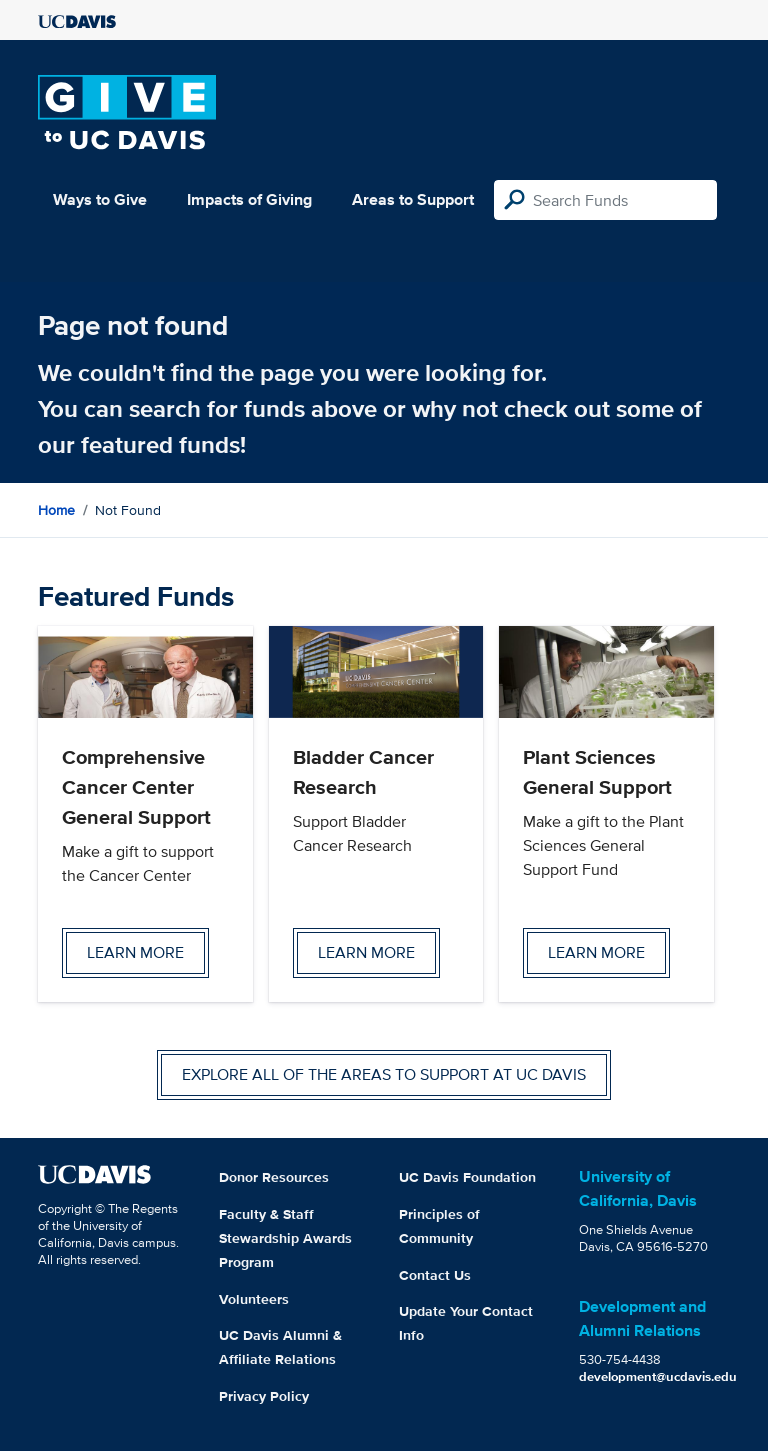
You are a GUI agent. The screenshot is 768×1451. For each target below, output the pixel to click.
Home (56, 510)
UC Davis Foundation (467, 1177)
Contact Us (435, 1275)
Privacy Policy (264, 1396)
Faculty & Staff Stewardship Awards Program (285, 1238)
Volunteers (254, 1299)
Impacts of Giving (249, 199)
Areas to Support (413, 199)
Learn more (135, 952)
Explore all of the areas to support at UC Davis (384, 1074)
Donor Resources (274, 1177)
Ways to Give (100, 199)
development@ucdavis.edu (658, 1376)
